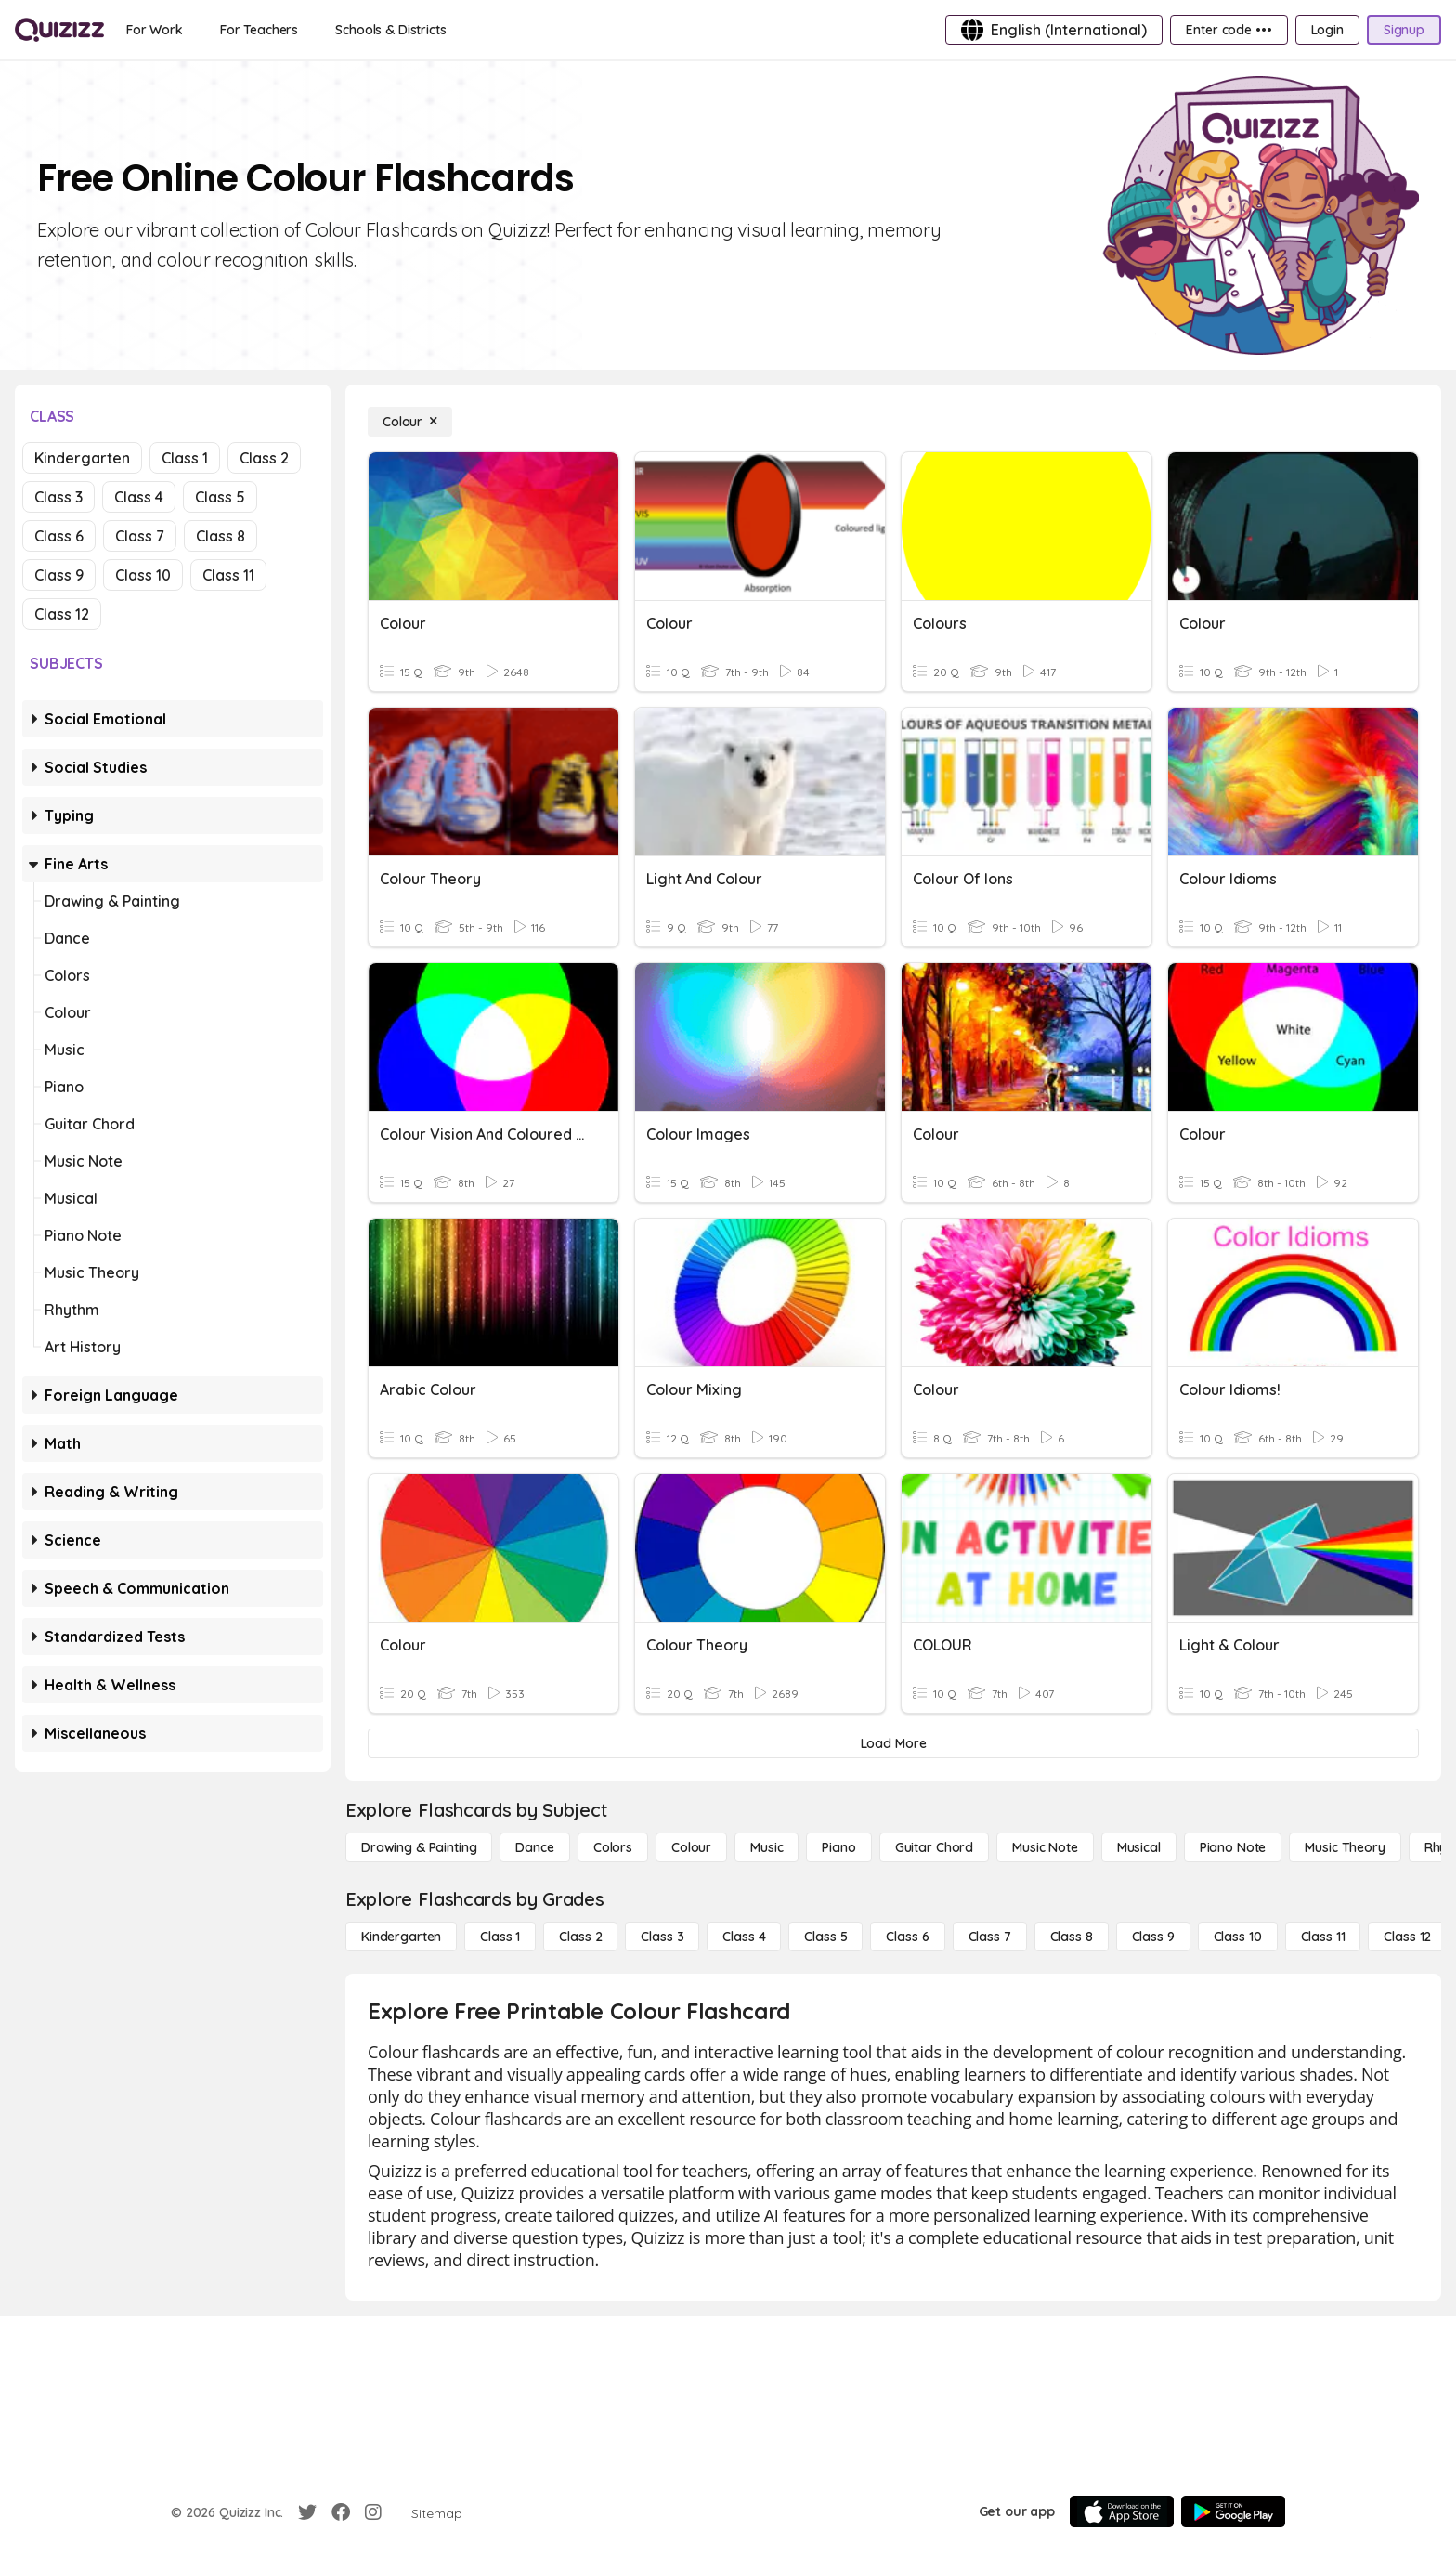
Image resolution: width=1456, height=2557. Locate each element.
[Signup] (1404, 30)
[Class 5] (825, 1936)
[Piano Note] (1233, 1847)
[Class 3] (662, 1936)
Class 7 (139, 536)
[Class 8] (1071, 1936)
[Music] (766, 1847)
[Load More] (893, 1743)
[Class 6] (907, 1936)
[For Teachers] (259, 30)
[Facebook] (341, 2512)
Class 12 (61, 614)
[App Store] (1122, 2511)
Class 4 (138, 497)
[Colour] (410, 422)
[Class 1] (500, 1936)
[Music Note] (1045, 1847)
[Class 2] (580, 1936)
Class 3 (58, 497)
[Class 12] (1407, 1936)
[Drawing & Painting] (418, 1847)
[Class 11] (1323, 1936)
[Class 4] (744, 1936)
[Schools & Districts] (390, 30)
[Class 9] (1153, 1936)
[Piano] (838, 1847)
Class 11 (228, 575)
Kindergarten (82, 458)
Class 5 (220, 497)
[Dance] (534, 1847)
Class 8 (220, 536)
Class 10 (143, 575)
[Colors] (613, 1847)
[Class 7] (990, 1936)
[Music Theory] (1344, 1847)
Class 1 (185, 458)
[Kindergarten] (401, 1936)
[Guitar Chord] (934, 1847)
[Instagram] (373, 2512)
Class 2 (264, 458)
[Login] (1327, 30)
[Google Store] (1233, 2511)
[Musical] (1138, 1847)
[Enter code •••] (1228, 30)
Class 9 (59, 575)
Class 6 (59, 536)
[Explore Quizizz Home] (59, 30)
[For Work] (154, 30)
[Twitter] (307, 2512)
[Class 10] (1238, 1936)
